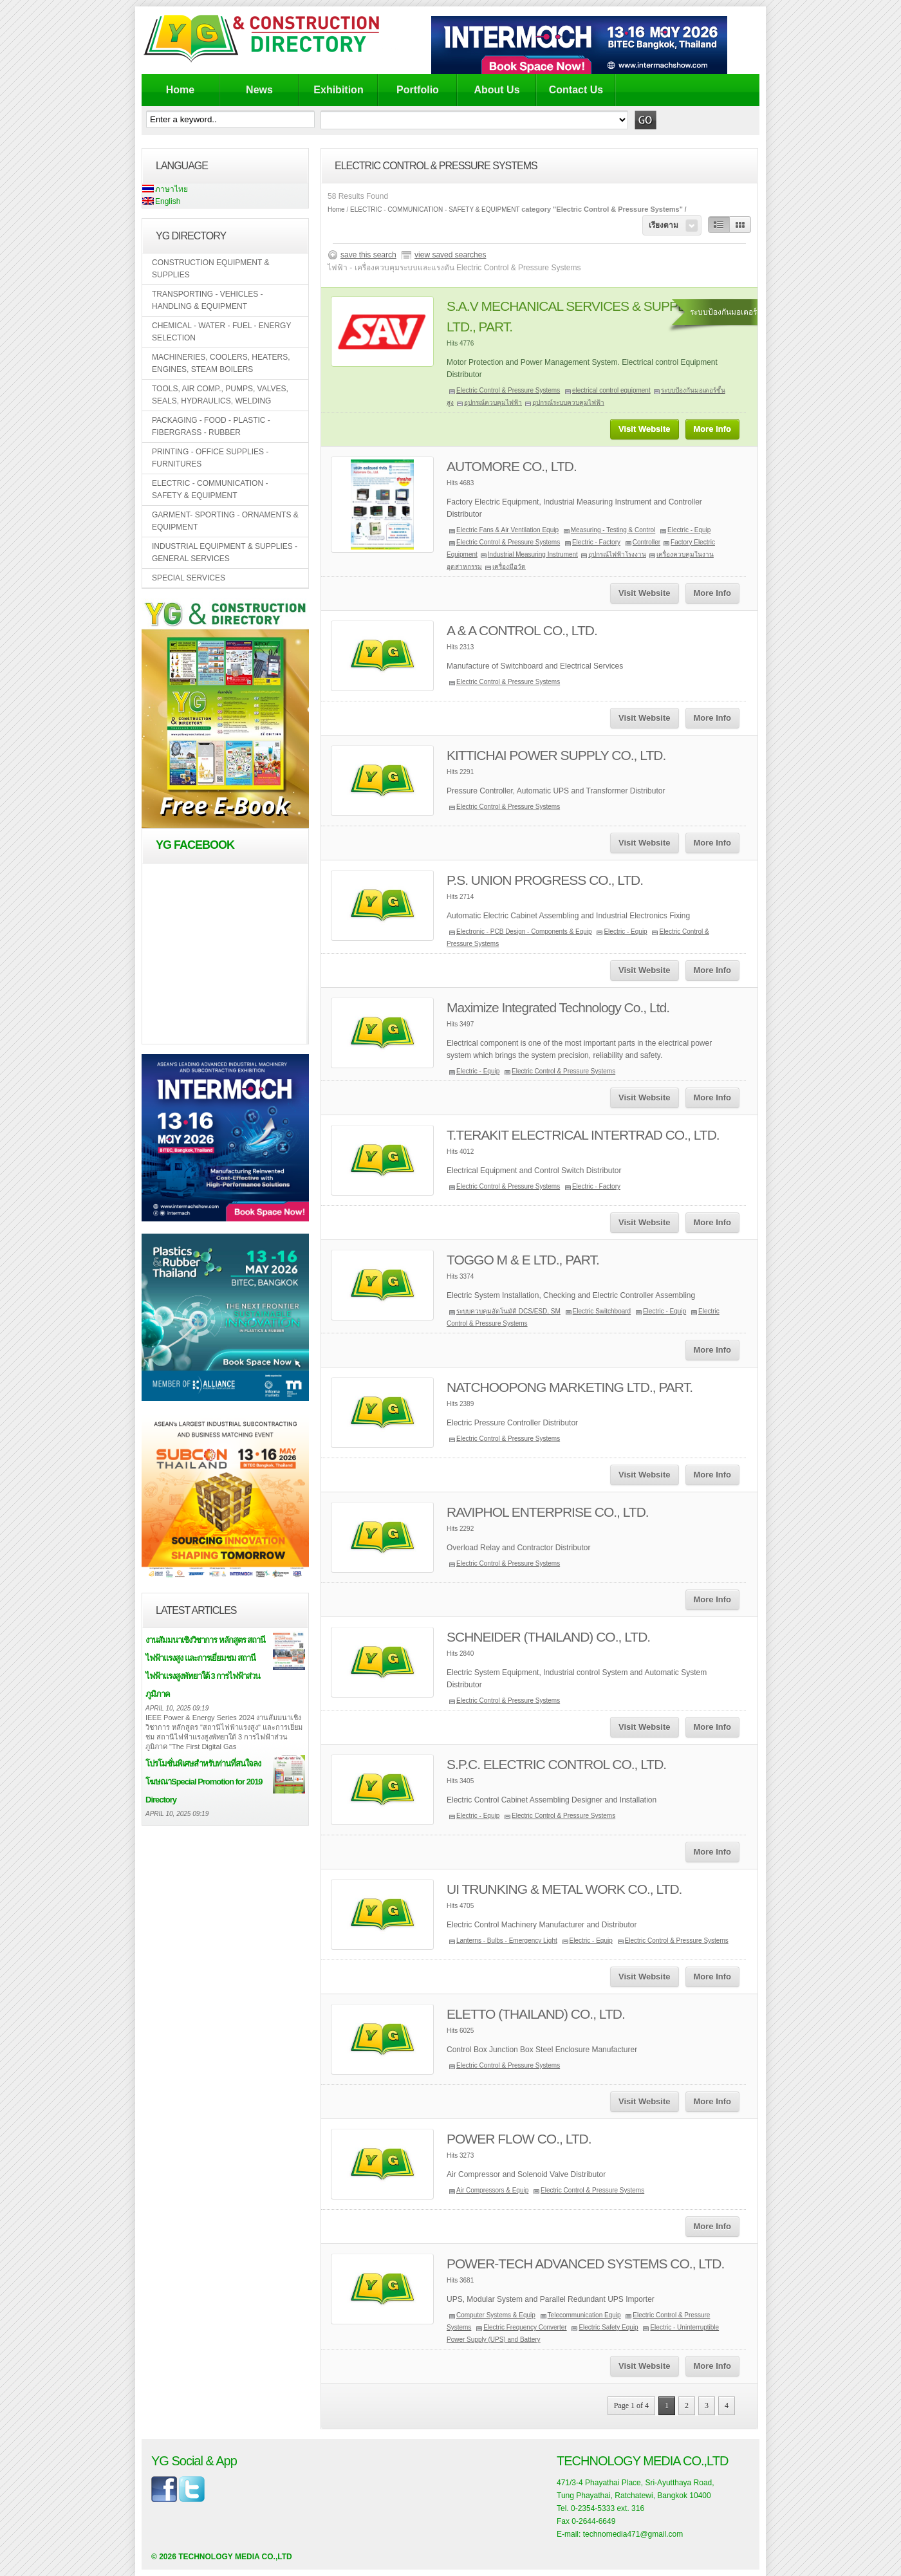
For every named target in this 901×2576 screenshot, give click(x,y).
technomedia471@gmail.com (633, 2534)
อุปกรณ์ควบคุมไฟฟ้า (493, 402)
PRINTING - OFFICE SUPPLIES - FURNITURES (210, 457)
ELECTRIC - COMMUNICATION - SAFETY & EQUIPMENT (210, 489)
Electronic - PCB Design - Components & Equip (524, 931)
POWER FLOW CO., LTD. (519, 2138)
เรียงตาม (663, 225)
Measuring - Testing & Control (613, 529)
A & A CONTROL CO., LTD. (522, 630)
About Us (496, 89)
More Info (713, 429)
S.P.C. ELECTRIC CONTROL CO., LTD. (556, 1764)
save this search (368, 254)
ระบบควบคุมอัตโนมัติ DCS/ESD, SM (508, 1311)
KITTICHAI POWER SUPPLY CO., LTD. (556, 755)
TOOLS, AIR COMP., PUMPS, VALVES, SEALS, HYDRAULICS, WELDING (220, 394)
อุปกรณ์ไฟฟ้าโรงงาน (617, 554)
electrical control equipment (611, 390)
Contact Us (576, 89)
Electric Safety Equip (608, 2327)
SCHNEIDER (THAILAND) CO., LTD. (548, 1636)
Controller (646, 542)
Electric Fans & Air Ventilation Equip (507, 529)
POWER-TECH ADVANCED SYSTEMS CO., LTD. (585, 2263)
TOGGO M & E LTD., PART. (523, 1259)
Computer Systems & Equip (495, 2315)
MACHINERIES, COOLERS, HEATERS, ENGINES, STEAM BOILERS (221, 363)
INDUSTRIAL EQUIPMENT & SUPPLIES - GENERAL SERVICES (224, 552)
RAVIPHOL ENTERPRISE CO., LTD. (548, 1512)
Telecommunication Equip (584, 2315)
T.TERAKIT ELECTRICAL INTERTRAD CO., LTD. (583, 1134)
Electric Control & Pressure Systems (508, 390)
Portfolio (417, 89)
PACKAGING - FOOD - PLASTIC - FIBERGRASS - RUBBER (211, 426)
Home (180, 89)
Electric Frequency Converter (525, 2327)
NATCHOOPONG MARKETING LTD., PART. (569, 1387)
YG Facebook (195, 845)
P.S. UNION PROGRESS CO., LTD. (545, 880)
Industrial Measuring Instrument (533, 554)
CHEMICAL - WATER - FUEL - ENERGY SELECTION (221, 331)
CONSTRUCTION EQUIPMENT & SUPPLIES (210, 268)
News (259, 89)
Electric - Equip (689, 529)
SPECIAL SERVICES (188, 577)
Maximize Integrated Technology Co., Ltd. (558, 1007)
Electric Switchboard (602, 1311)
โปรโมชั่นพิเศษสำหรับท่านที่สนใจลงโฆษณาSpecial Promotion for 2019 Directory (204, 1781)
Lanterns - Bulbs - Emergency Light (506, 1940)
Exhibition (338, 89)
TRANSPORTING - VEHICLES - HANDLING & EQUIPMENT (207, 300)
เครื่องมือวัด (509, 566)
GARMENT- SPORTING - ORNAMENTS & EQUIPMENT (225, 521)
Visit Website (644, 429)
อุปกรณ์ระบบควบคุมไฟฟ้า (568, 402)
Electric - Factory (596, 542)
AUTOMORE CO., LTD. (512, 466)
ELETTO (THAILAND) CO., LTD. (536, 2013)
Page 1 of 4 (631, 2405)
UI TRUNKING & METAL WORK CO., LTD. (564, 1889)
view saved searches (450, 254)
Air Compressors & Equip (492, 2190)
